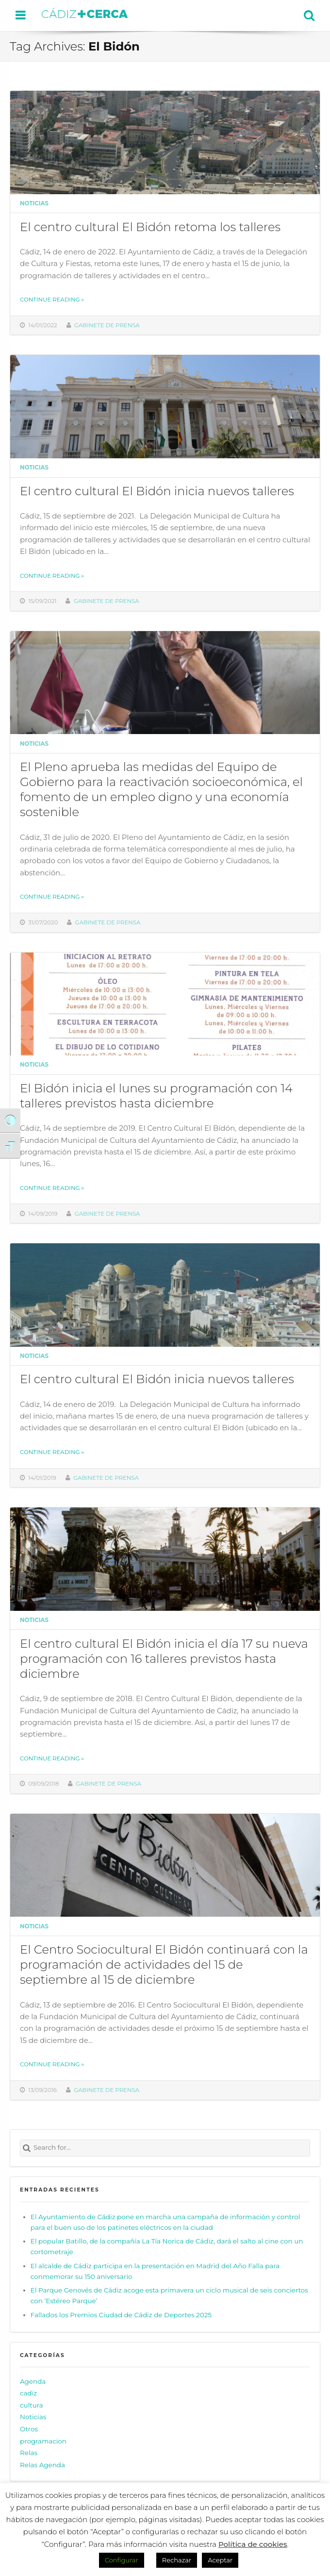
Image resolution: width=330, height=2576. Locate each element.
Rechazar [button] (176, 2560)
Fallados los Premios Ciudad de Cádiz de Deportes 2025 (121, 2315)
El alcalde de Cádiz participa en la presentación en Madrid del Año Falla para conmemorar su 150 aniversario (155, 2271)
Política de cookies (252, 2544)
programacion (43, 2441)
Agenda (33, 2381)
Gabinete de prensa (107, 325)
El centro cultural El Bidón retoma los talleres (150, 226)
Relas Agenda (42, 2465)
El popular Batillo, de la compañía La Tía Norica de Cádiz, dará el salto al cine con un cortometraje (167, 2246)
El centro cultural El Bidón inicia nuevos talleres (157, 491)
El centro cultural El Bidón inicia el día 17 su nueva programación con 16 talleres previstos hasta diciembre (164, 1658)
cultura (31, 2405)
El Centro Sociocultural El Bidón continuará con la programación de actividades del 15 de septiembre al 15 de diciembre (164, 1964)
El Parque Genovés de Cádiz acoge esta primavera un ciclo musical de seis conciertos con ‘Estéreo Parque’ (169, 2295)
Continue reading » (52, 299)
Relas (28, 2453)
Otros (29, 2429)
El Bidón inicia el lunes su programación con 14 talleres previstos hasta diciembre (156, 1095)
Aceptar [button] (220, 2560)
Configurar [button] (121, 2560)
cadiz (28, 2393)
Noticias (34, 203)
